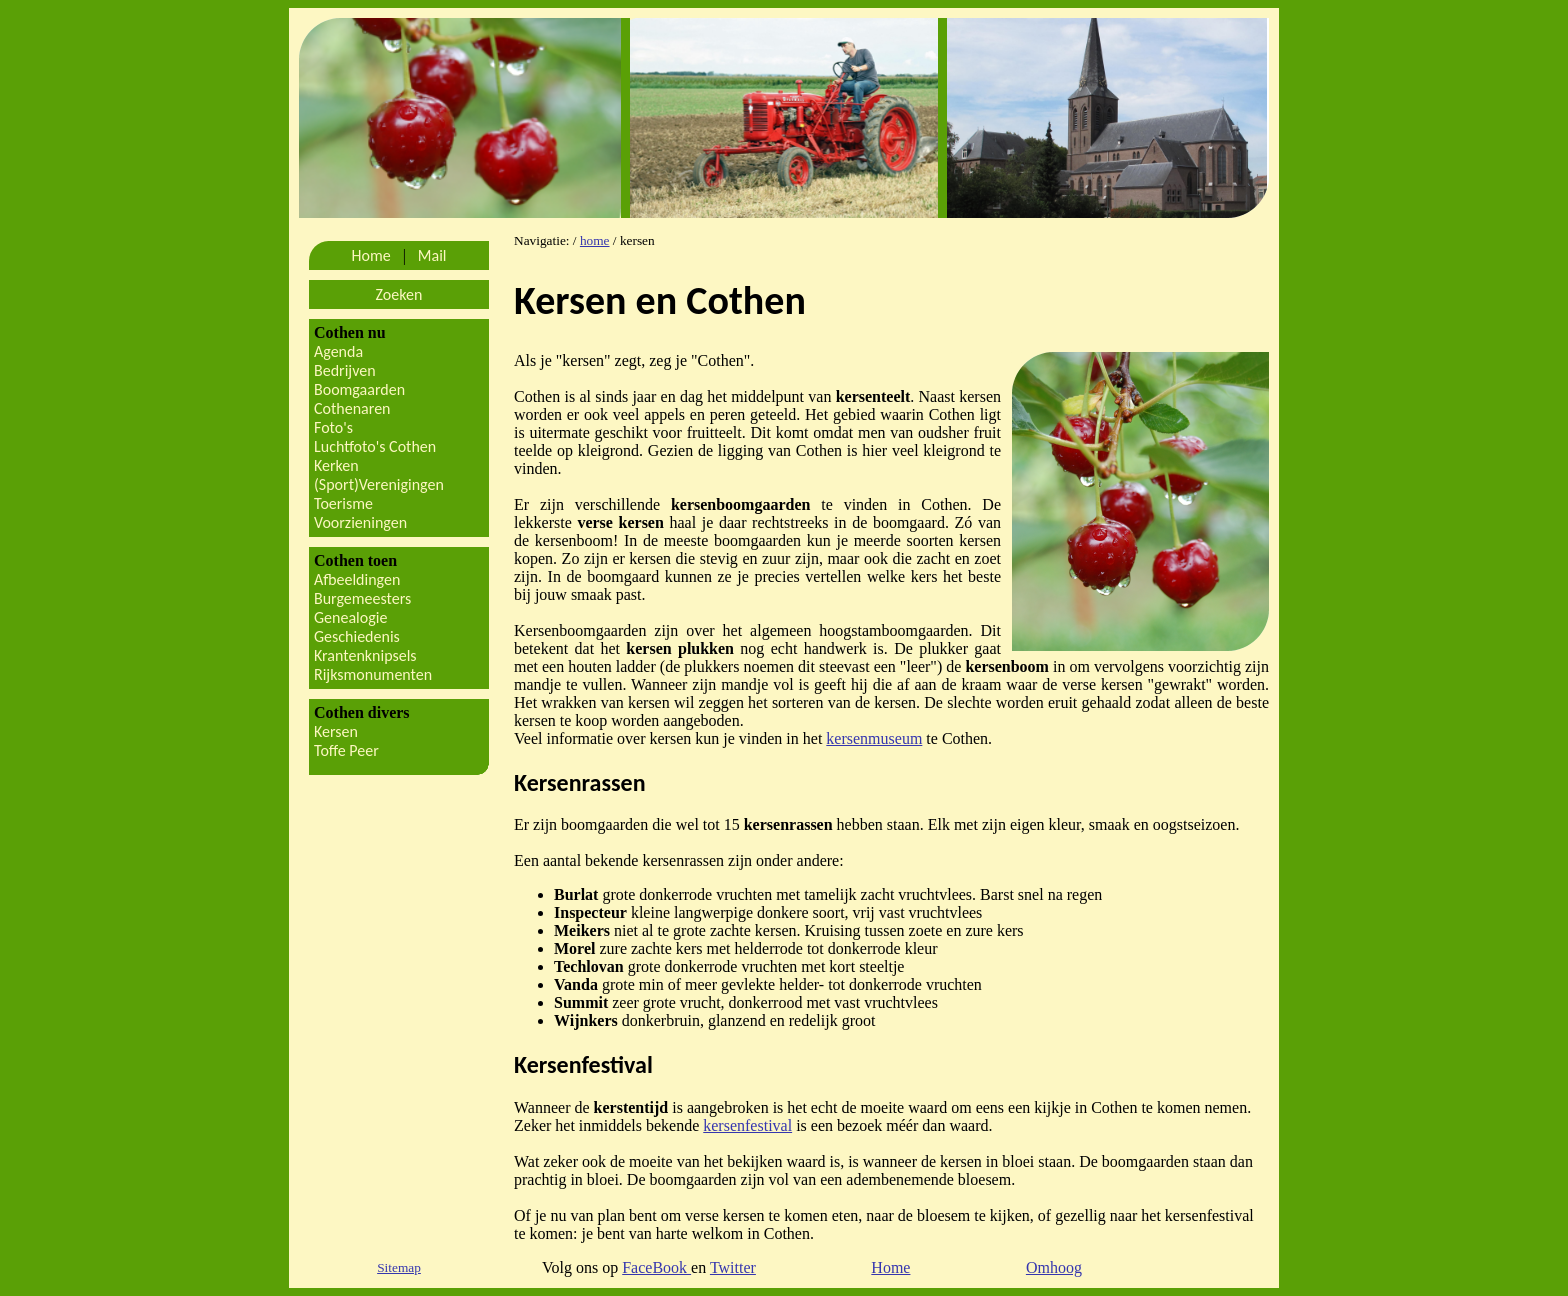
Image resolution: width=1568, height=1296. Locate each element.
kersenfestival (747, 1125)
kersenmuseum (874, 738)
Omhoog (1054, 1267)
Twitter (733, 1267)
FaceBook (656, 1267)
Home (890, 1267)
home (595, 240)
